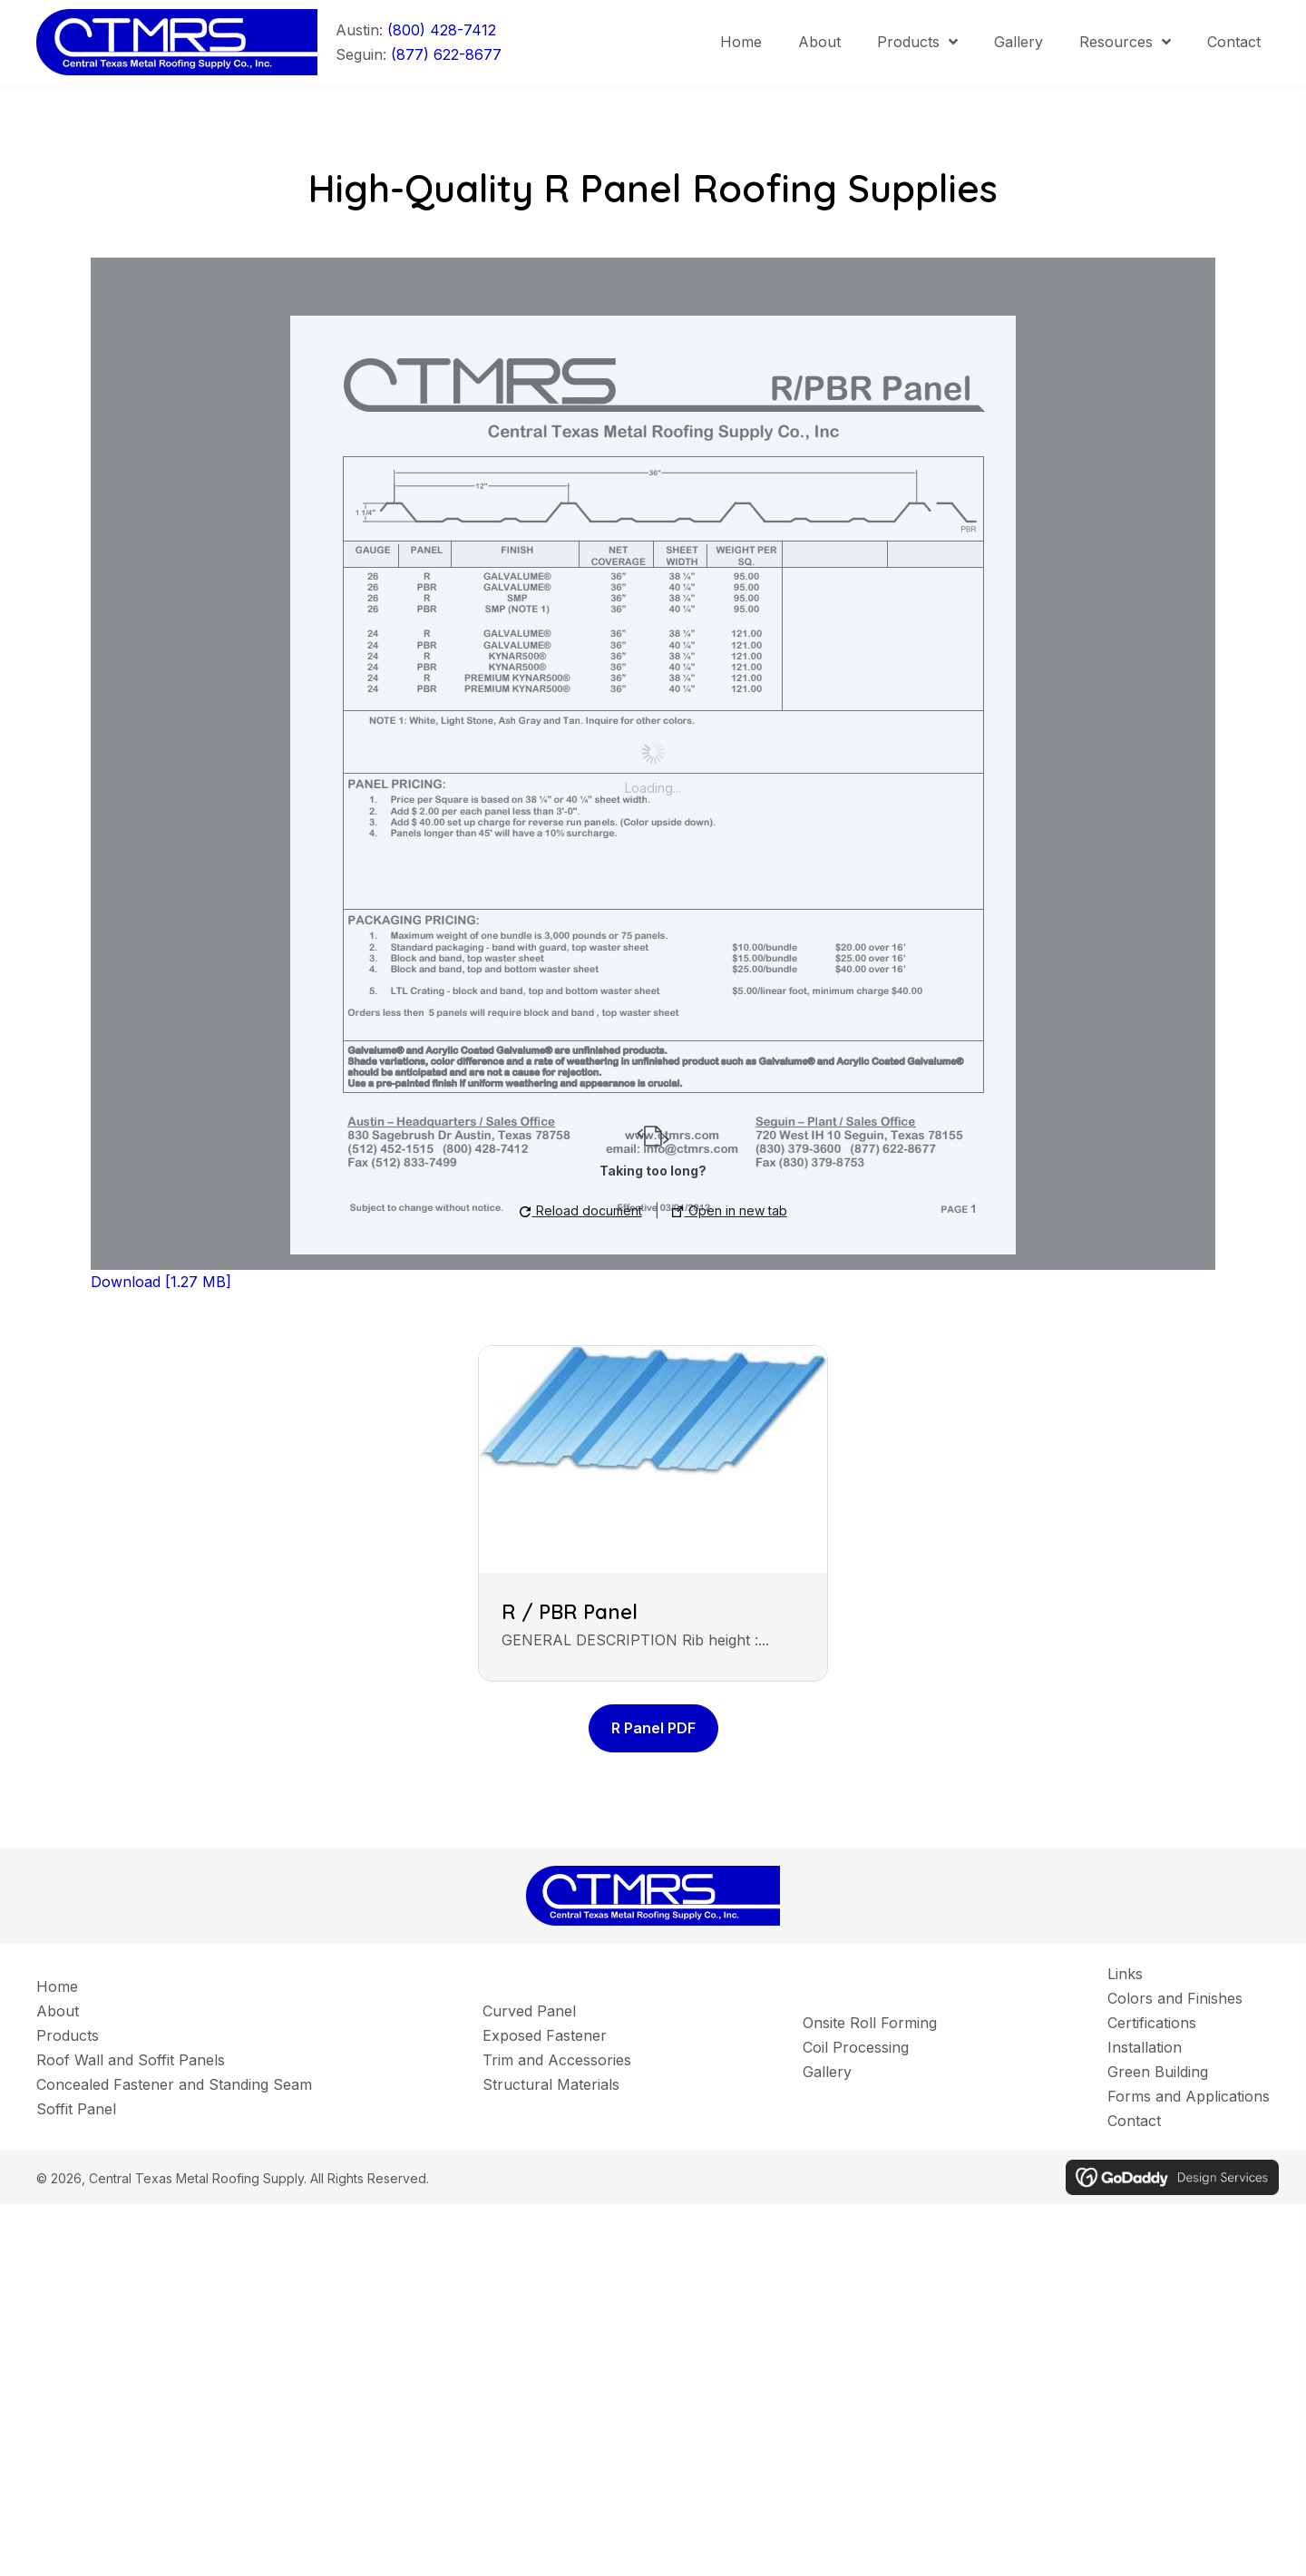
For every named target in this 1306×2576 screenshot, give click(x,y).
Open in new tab (729, 1210)
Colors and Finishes (1175, 1998)
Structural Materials (550, 2084)
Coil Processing (856, 2047)
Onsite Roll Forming (870, 2023)
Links (1125, 1974)
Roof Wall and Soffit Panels (130, 2060)
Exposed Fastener (544, 2035)
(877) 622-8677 (446, 54)
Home (57, 1986)
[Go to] (186, 41)
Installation (1144, 2047)
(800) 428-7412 (441, 30)
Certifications (1151, 2023)
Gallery (827, 2072)
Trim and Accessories (556, 2060)
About (57, 2011)
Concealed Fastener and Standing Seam (174, 2084)
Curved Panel (529, 2011)
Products (67, 2035)
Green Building (1157, 2072)
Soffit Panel (76, 2109)
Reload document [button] (581, 1210)
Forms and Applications (1188, 2096)
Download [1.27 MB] (161, 1282)
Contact (1134, 2121)
